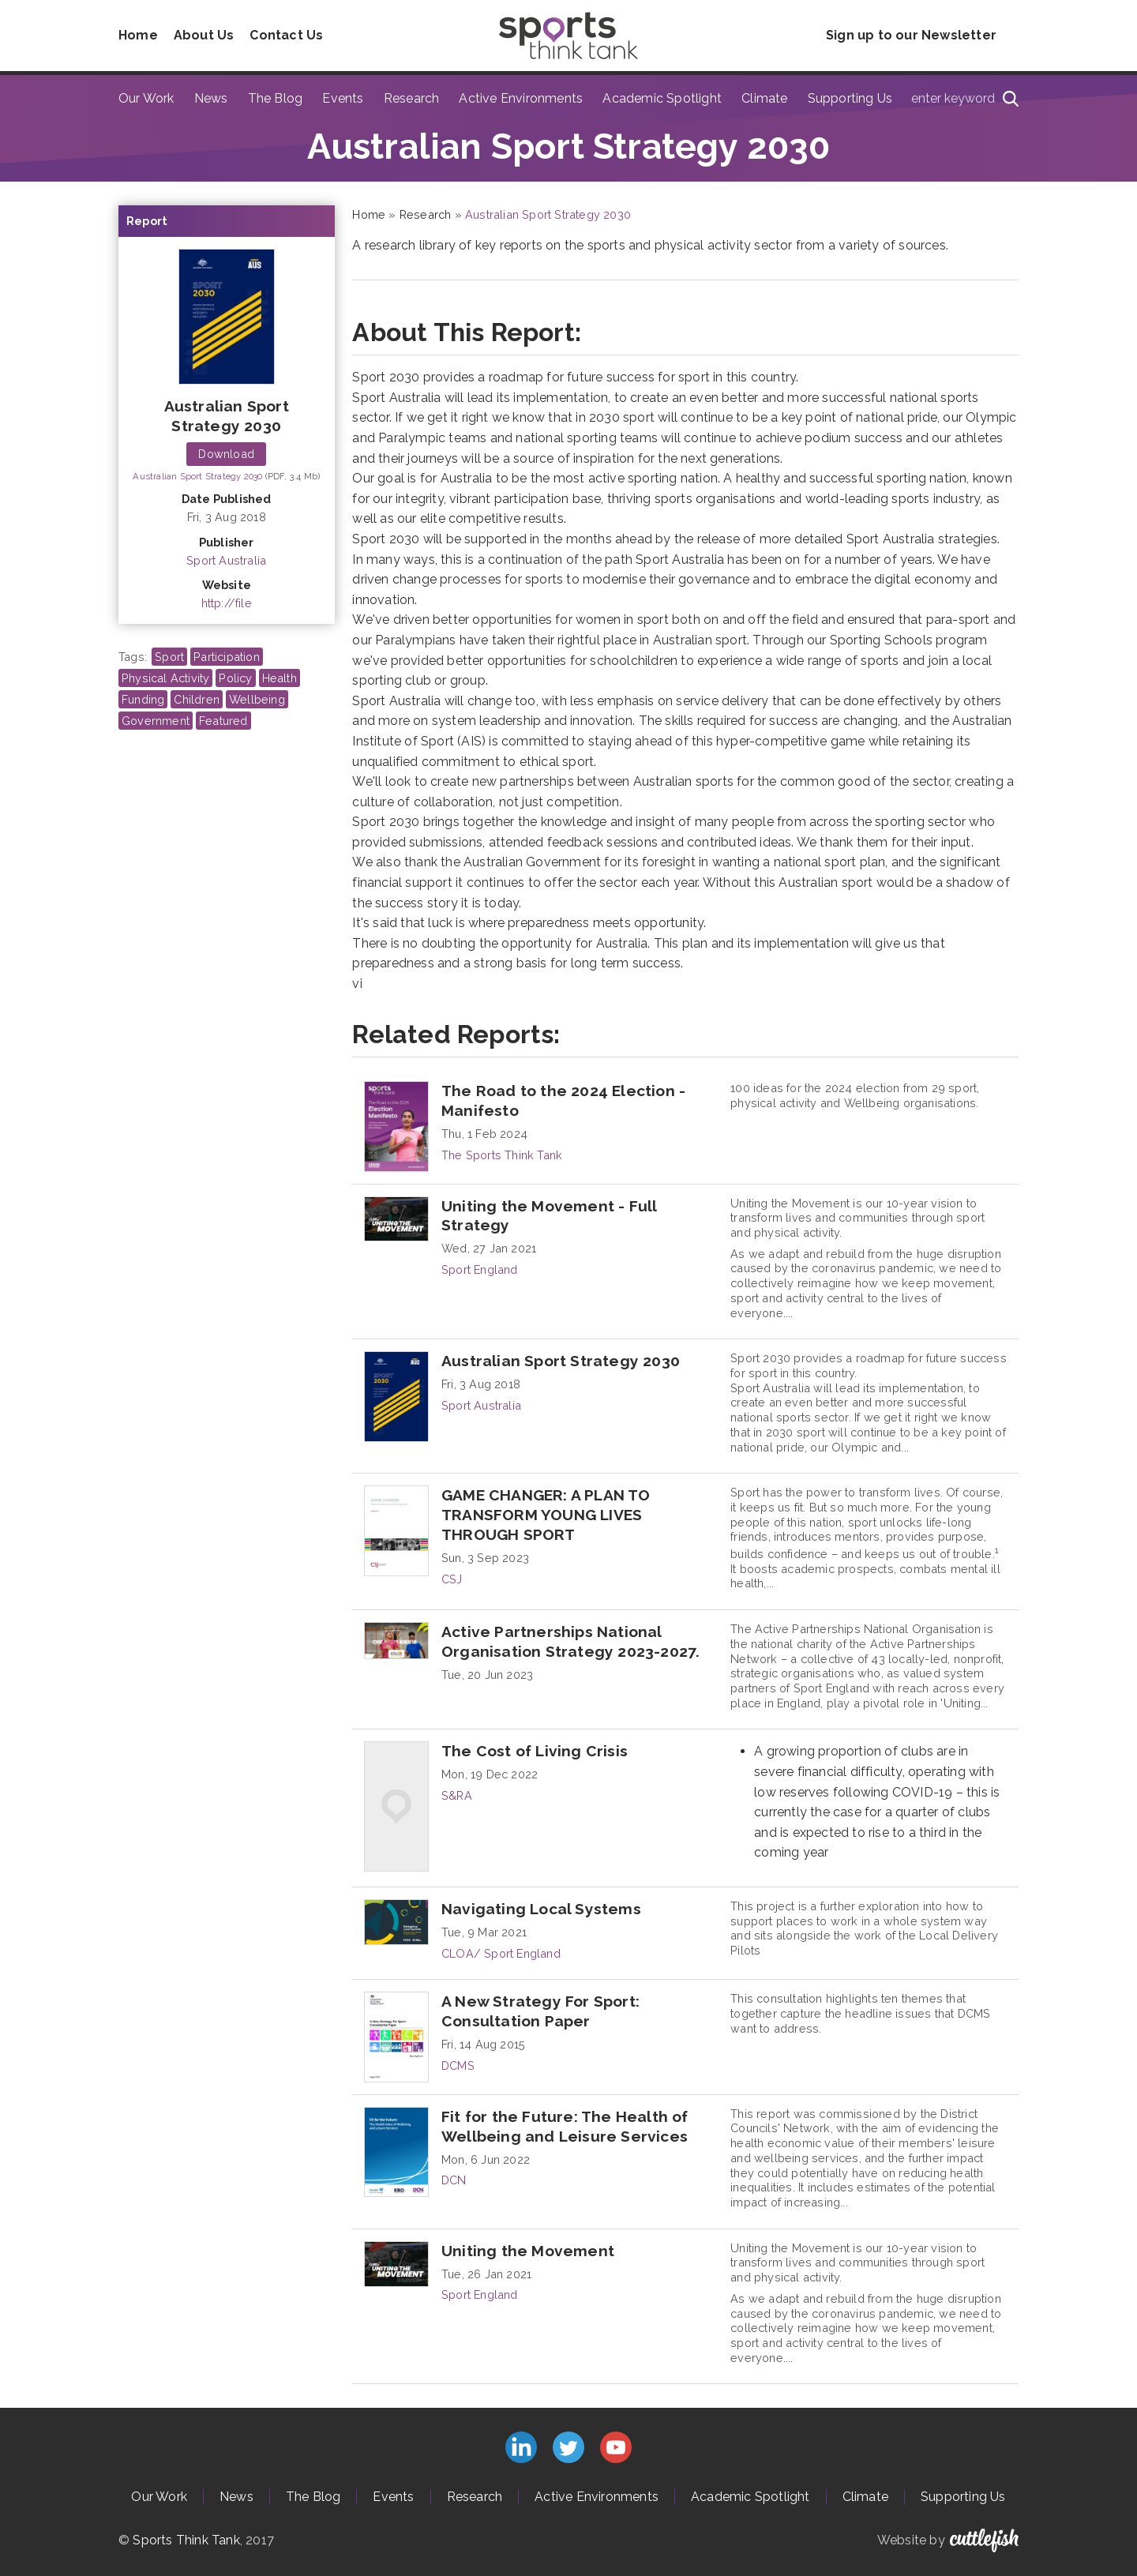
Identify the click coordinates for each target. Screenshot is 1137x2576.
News (211, 98)
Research (412, 98)
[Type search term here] (960, 98)
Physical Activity (165, 678)
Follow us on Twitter (568, 2447)
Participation (226, 656)
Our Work (146, 98)
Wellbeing (257, 699)
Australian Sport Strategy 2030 (199, 476)
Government (156, 720)
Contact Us (286, 35)
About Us (204, 35)
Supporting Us (850, 98)
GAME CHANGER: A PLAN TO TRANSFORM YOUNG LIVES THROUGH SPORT (546, 1514)
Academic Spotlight (662, 98)
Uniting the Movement (527, 2250)
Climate (764, 98)
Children (197, 699)
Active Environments (521, 98)
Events (342, 98)
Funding (143, 699)
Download (226, 453)
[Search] (1011, 98)
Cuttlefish (984, 2540)
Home (138, 35)
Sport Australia (226, 560)
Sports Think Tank (186, 2540)
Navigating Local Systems (541, 1908)
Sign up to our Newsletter (911, 35)
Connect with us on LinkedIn (521, 2447)
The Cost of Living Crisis (534, 1750)
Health (279, 678)
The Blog (275, 98)
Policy (235, 678)
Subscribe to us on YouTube (616, 2447)
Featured (223, 720)
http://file (226, 603)
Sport (169, 656)
